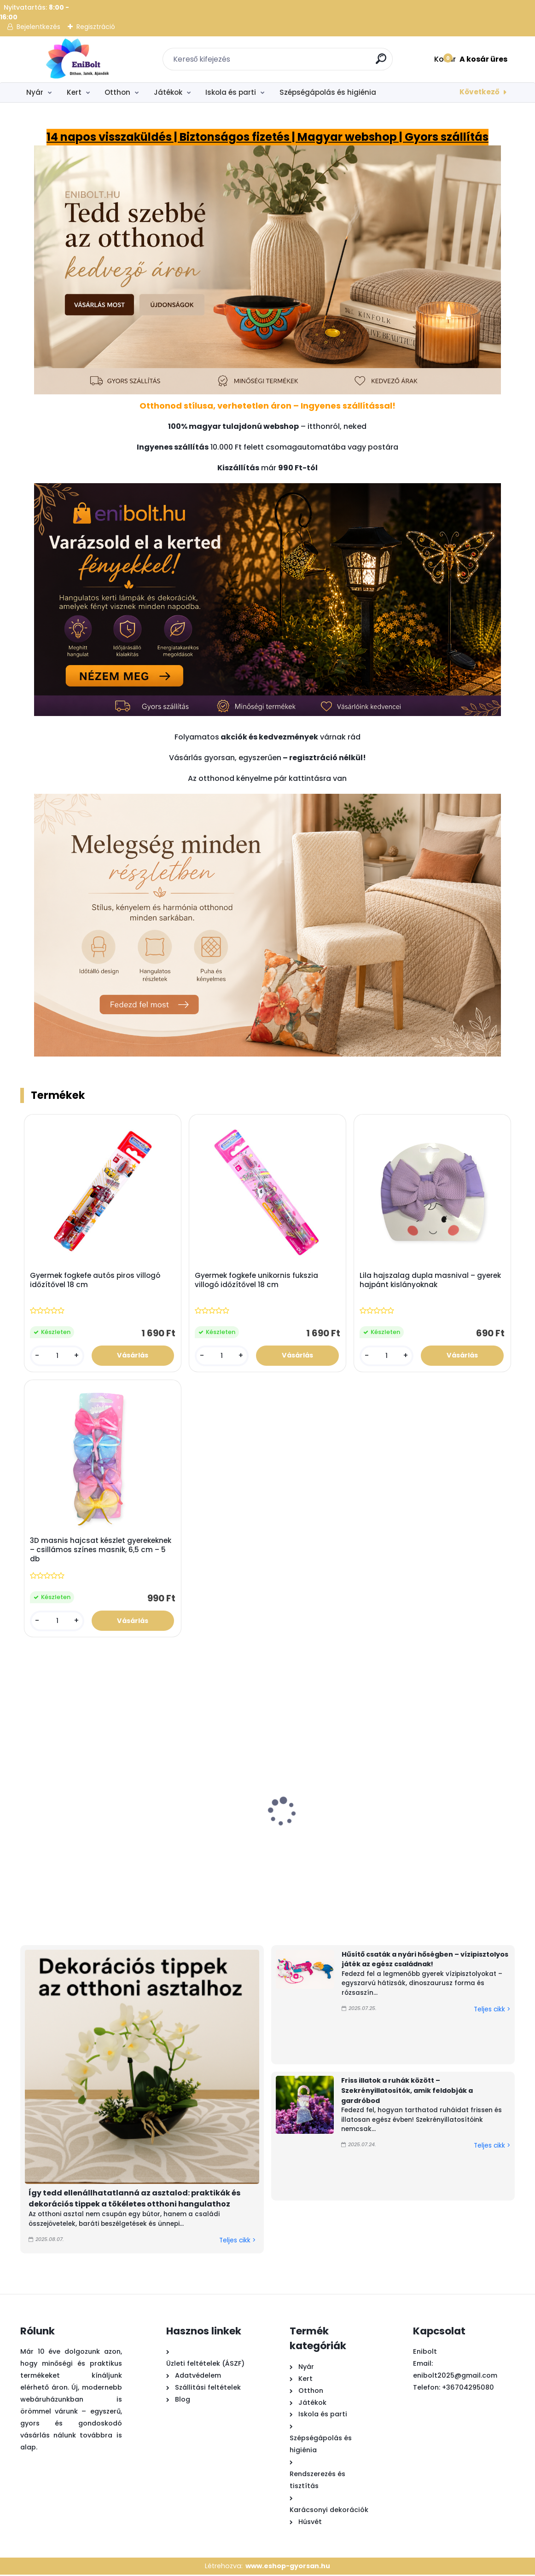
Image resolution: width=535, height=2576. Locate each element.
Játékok (168, 92)
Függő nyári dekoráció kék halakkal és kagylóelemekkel (273, 1846)
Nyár (34, 92)
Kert (74, 92)
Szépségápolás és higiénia (327, 92)
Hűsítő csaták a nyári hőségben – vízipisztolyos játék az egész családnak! (425, 1960)
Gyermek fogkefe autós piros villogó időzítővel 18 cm (95, 1280)
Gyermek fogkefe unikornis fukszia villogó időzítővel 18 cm (257, 1280)
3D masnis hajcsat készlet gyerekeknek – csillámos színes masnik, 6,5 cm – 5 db (101, 1551)
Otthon (117, 92)
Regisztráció (95, 26)
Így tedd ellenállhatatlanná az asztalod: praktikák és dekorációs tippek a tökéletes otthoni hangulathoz (134, 2200)
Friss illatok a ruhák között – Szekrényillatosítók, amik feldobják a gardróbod (407, 2091)
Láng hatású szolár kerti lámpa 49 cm (173, 1841)
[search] (382, 62)
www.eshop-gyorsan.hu (287, 2566)
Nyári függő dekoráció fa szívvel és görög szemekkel (380, 1846)
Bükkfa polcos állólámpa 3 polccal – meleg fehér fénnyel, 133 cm (483, 1846)
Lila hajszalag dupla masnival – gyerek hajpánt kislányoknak (430, 1280)
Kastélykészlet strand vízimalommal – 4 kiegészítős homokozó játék (66, 1850)
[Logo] (76, 59)
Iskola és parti (230, 92)
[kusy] (57, 1356)
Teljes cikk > (237, 2241)
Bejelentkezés (38, 26)
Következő (479, 92)
